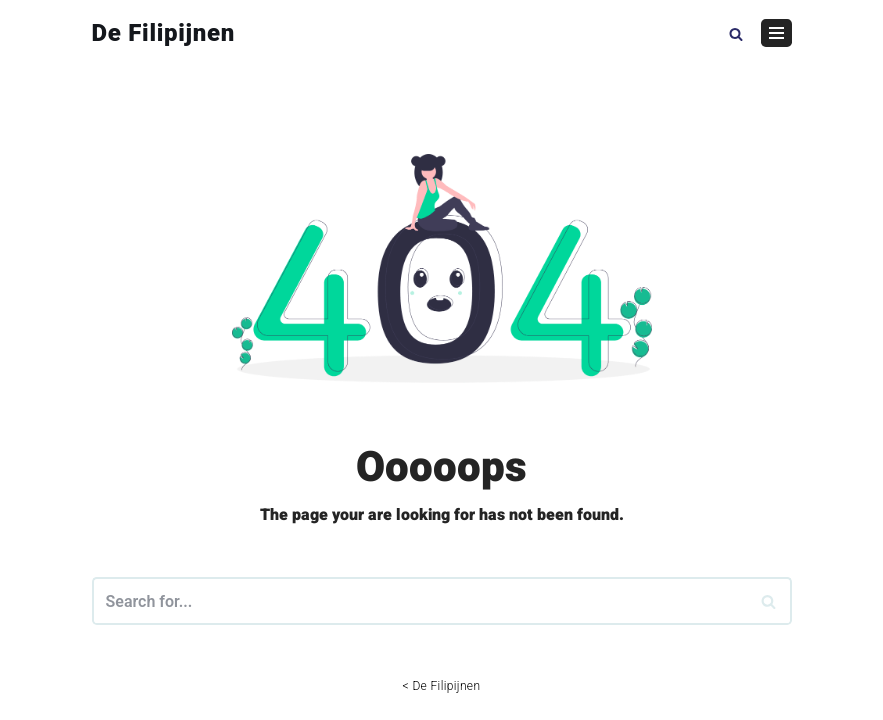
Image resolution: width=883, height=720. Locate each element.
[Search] (769, 601)
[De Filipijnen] (164, 33)
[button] (736, 33)
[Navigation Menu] (776, 33)
